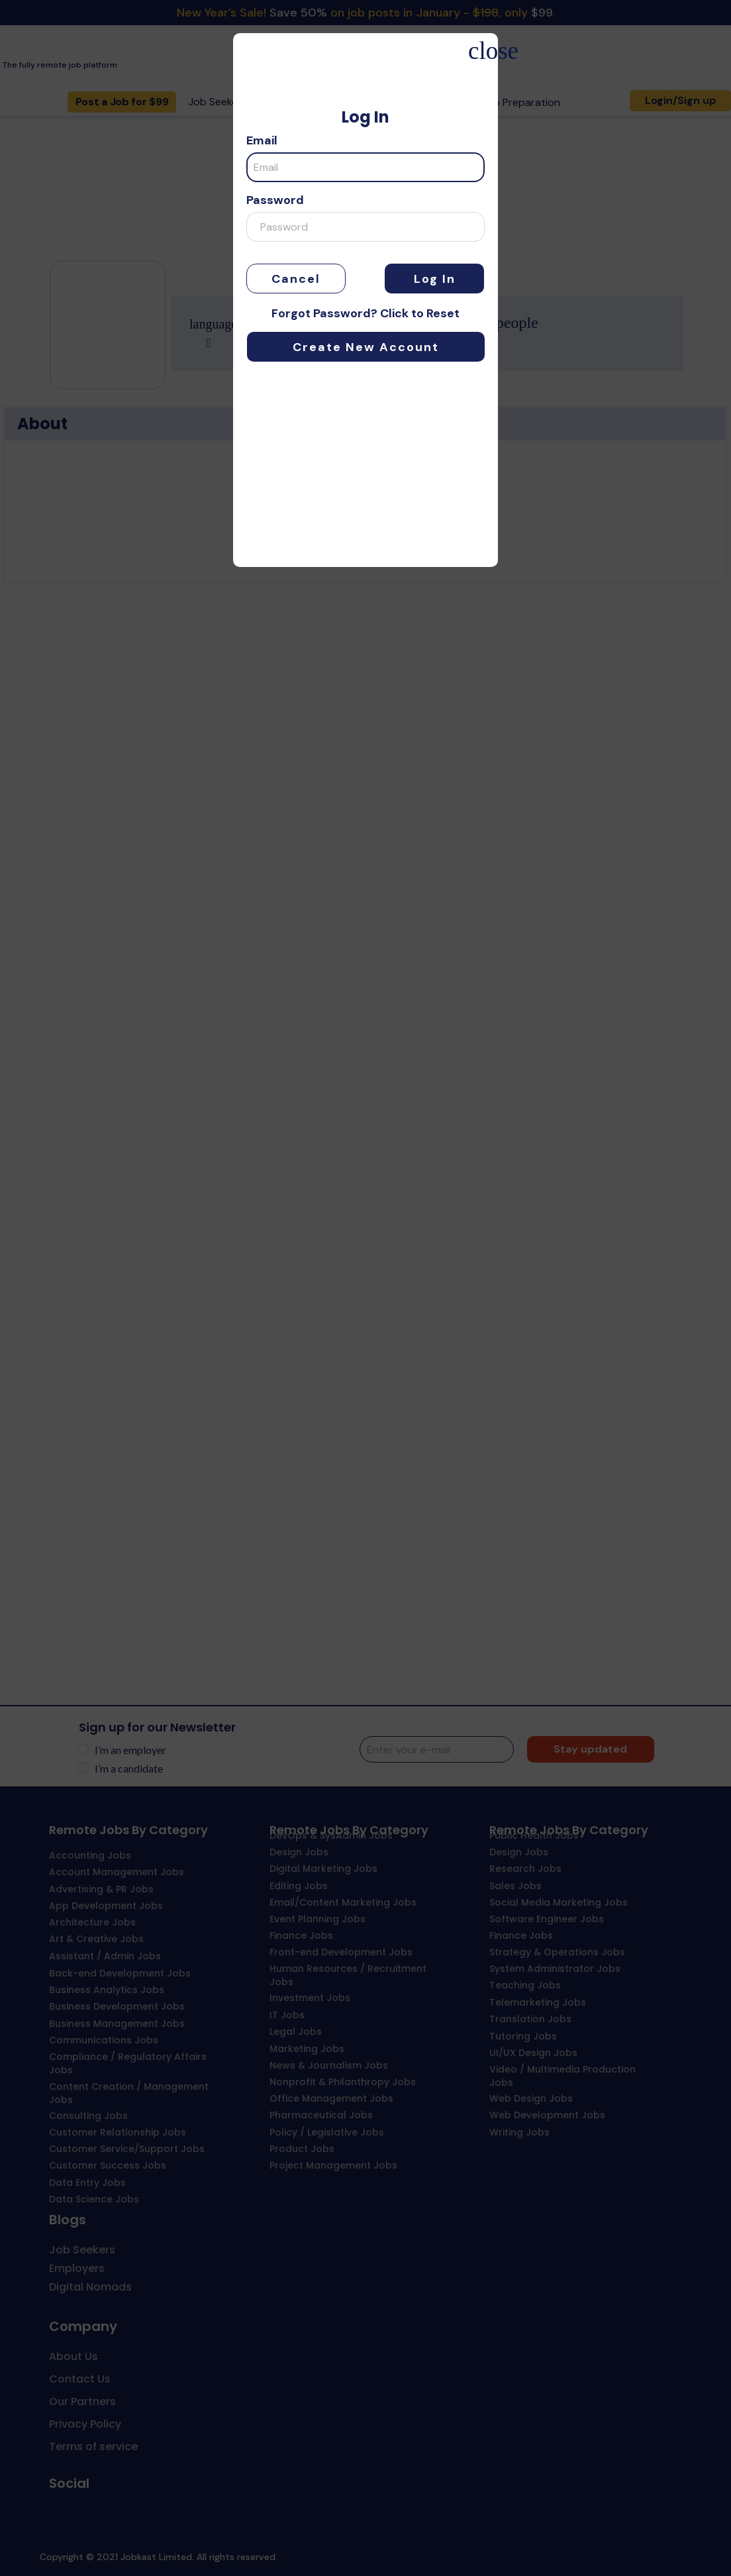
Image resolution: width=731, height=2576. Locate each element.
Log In (435, 279)
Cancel (295, 279)
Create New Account (366, 347)
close (481, 50)
